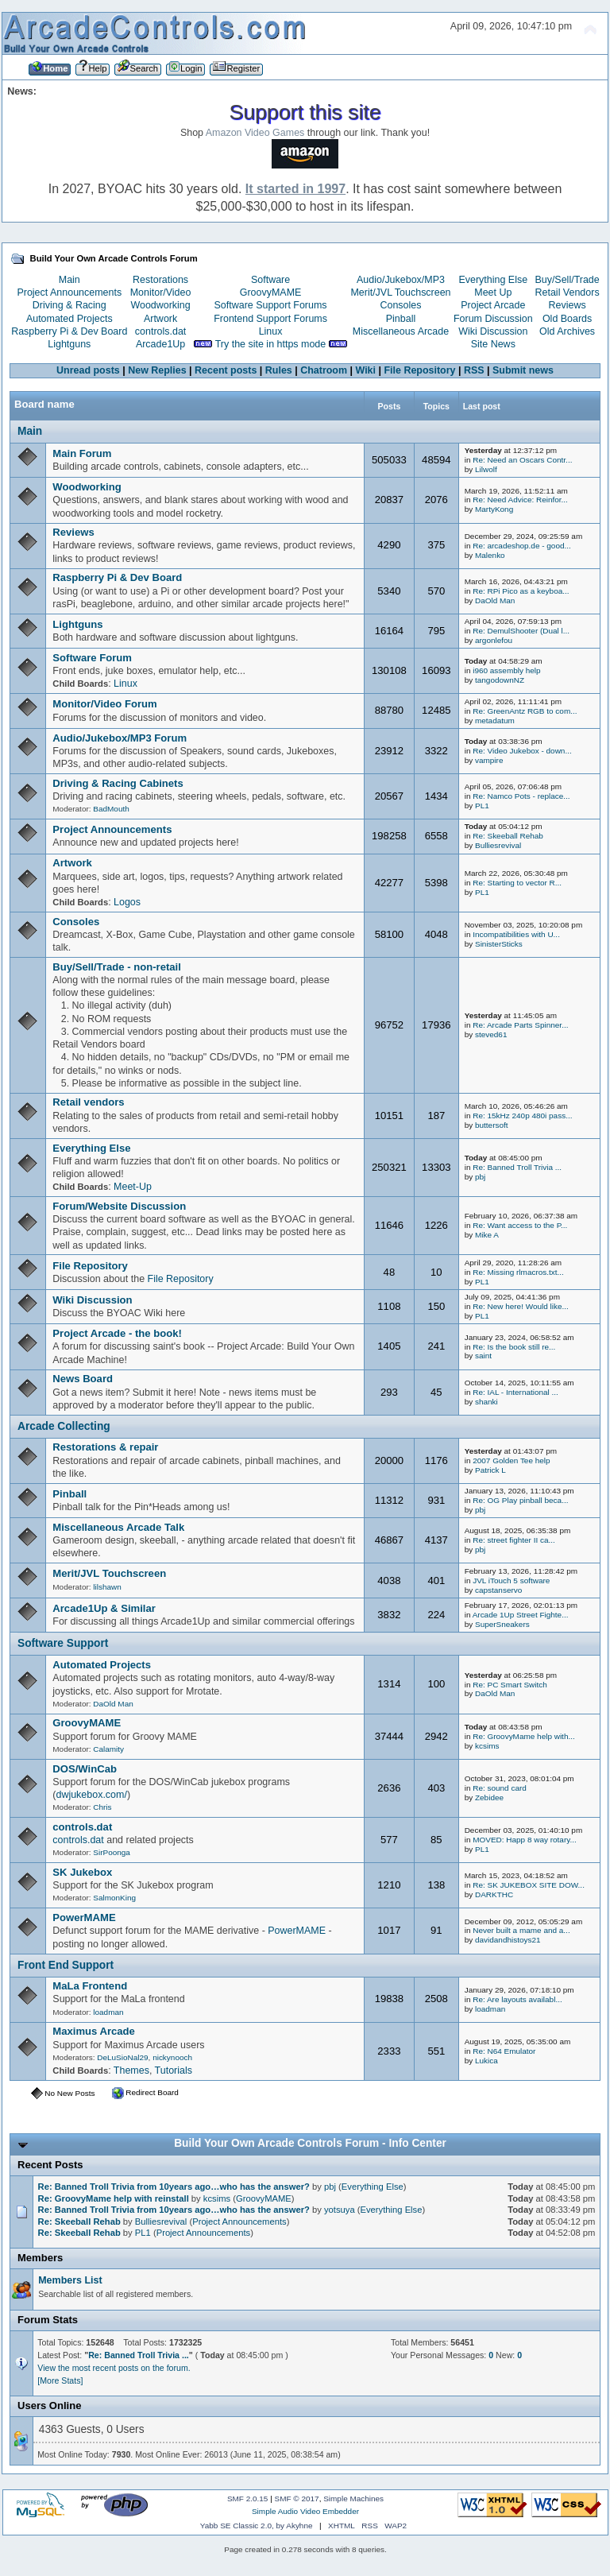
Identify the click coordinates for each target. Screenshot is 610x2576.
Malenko (490, 555)
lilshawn (107, 1586)
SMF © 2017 (297, 2498)
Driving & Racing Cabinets (117, 783)
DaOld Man (495, 600)
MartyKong (494, 509)
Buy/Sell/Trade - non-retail (116, 967)
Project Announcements (69, 292)
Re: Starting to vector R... (517, 882)
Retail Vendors (567, 292)
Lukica (486, 2060)
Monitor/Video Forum (104, 704)
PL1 (482, 805)
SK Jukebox (82, 1872)
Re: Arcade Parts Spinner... (520, 1025)
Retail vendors (88, 1102)
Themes (131, 2070)
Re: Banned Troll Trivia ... (517, 1167)
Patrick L (490, 1470)
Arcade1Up (160, 344)
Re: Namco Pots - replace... (521, 796)
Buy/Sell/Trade (567, 279)
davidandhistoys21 (508, 1939)
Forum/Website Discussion (119, 1206)
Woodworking (160, 305)
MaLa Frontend (89, 1986)
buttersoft (491, 1125)
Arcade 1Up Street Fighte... (521, 1614)
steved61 (491, 1034)
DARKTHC (494, 1894)
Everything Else (492, 279)
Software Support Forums (270, 305)
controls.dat (160, 331)
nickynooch (172, 2057)
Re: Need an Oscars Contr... (522, 459)
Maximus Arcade (93, 2031)
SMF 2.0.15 (247, 2498)
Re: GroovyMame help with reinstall (113, 2198)
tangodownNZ (499, 680)
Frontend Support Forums (270, 318)
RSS (474, 370)
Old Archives (567, 331)
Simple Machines (353, 2498)
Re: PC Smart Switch (510, 1684)
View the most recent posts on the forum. (113, 2368)
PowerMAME (83, 1917)
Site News (493, 344)
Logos (127, 902)
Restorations (160, 279)
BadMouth (111, 808)
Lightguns (69, 344)
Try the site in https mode (270, 344)
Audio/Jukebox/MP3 (401, 279)
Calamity (108, 1749)
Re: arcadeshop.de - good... (522, 545)
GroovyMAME (271, 292)
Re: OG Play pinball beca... (520, 1500)
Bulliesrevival (498, 845)
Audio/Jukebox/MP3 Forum (119, 738)
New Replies (157, 370)
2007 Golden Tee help (511, 1460)
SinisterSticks (499, 943)
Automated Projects (69, 318)
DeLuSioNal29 (122, 2057)
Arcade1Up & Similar (104, 1608)
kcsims (487, 1745)
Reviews (567, 305)
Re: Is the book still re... (514, 1346)
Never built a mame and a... (521, 1930)
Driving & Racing (69, 305)
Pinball (400, 318)
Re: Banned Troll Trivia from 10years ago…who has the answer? (174, 2186)
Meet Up (493, 292)
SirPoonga (111, 1852)
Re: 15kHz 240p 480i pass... (522, 1115)
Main (69, 279)
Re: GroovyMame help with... (524, 1736)
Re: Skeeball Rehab (508, 835)
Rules (278, 370)
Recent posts (226, 370)
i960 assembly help (506, 670)
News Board (82, 1379)
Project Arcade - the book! (117, 1333)
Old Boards (567, 318)
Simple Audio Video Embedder (305, 2511)
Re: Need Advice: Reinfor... (520, 499)
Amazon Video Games (255, 132)
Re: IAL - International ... (515, 1392)
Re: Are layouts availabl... (517, 1999)
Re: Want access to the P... (520, 1225)
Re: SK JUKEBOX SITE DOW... (529, 1885)
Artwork (160, 318)
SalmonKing (114, 1897)
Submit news (523, 370)
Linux (271, 331)
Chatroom (323, 370)
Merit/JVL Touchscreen (400, 292)
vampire (489, 760)
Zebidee (489, 1797)
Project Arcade (493, 305)
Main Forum (81, 453)
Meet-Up (133, 1186)
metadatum (495, 720)
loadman (108, 2012)
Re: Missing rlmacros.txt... (518, 1272)
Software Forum (92, 658)
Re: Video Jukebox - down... (522, 750)
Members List (70, 2280)
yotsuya (339, 2209)
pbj (480, 1176)
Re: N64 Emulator (504, 2051)
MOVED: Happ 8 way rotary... (525, 1839)
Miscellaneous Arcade (401, 331)
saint (483, 1355)
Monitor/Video (160, 292)
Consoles (401, 305)
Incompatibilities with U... (516, 934)
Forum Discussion (493, 318)
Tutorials (173, 2070)
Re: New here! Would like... (521, 1306)
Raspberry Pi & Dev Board (69, 331)
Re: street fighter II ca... (514, 1540)
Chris (102, 1807)
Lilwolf (486, 469)
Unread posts (88, 370)
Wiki (366, 370)
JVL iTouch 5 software (511, 1580)
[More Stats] (60, 2380)
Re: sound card (500, 1788)
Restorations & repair (105, 1447)
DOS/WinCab (84, 1769)
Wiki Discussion (492, 331)
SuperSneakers (502, 1624)
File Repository (419, 370)
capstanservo (498, 1590)
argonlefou (493, 640)
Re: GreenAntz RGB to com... (525, 711)
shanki (486, 1401)
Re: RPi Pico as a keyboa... (521, 591)
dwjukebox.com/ (91, 1794)
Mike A (487, 1234)
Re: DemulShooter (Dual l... (521, 630)
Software (270, 279)
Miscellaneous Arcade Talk (118, 1527)
